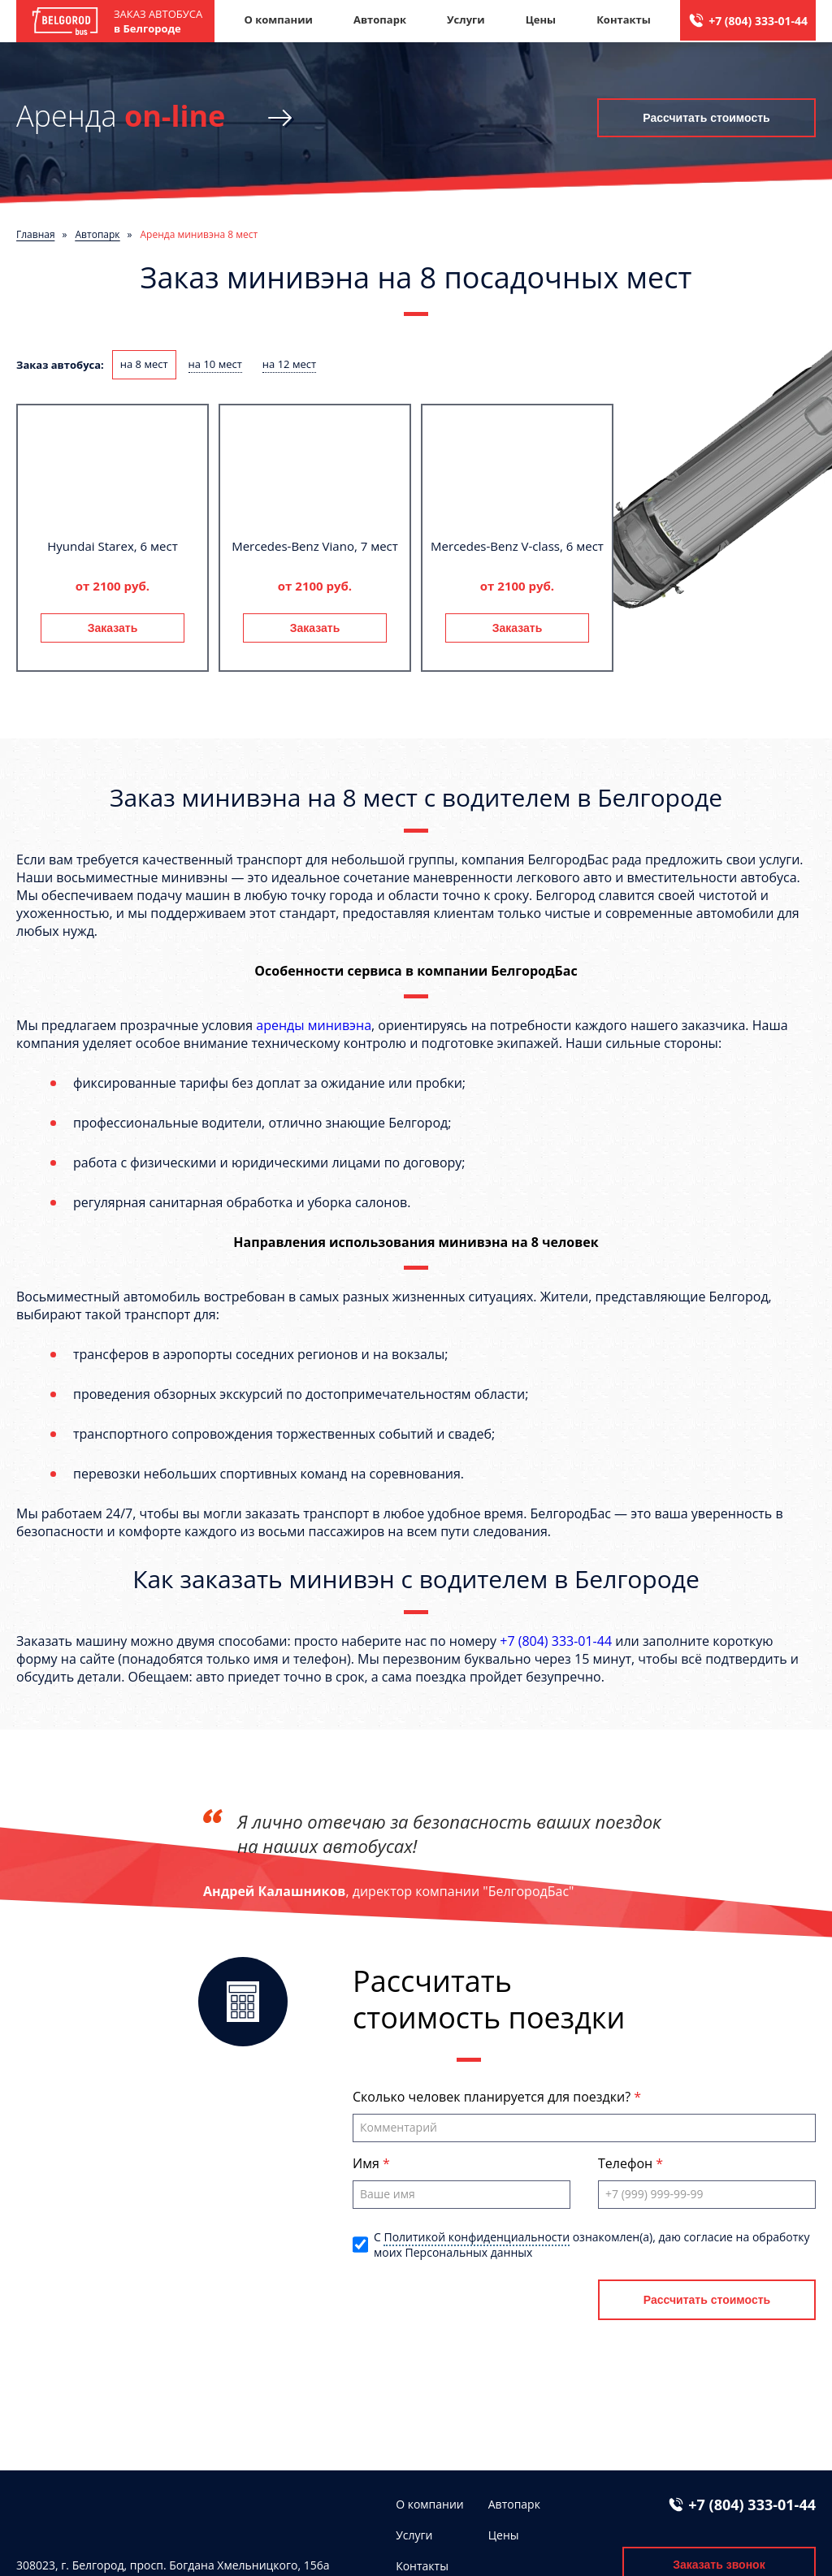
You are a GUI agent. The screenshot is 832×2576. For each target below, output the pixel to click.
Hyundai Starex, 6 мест (112, 546)
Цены (541, 19)
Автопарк (379, 19)
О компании (278, 19)
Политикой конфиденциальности (477, 2237)
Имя (368, 2163)
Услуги (466, 19)
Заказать (113, 627)
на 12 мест (289, 364)
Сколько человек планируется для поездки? (493, 2097)
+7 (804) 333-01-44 (758, 20)
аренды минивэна (313, 1025)
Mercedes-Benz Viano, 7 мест (315, 546)
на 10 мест (215, 364)
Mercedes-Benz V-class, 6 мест (517, 546)
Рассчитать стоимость (706, 117)
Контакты (623, 19)
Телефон (627, 2163)
